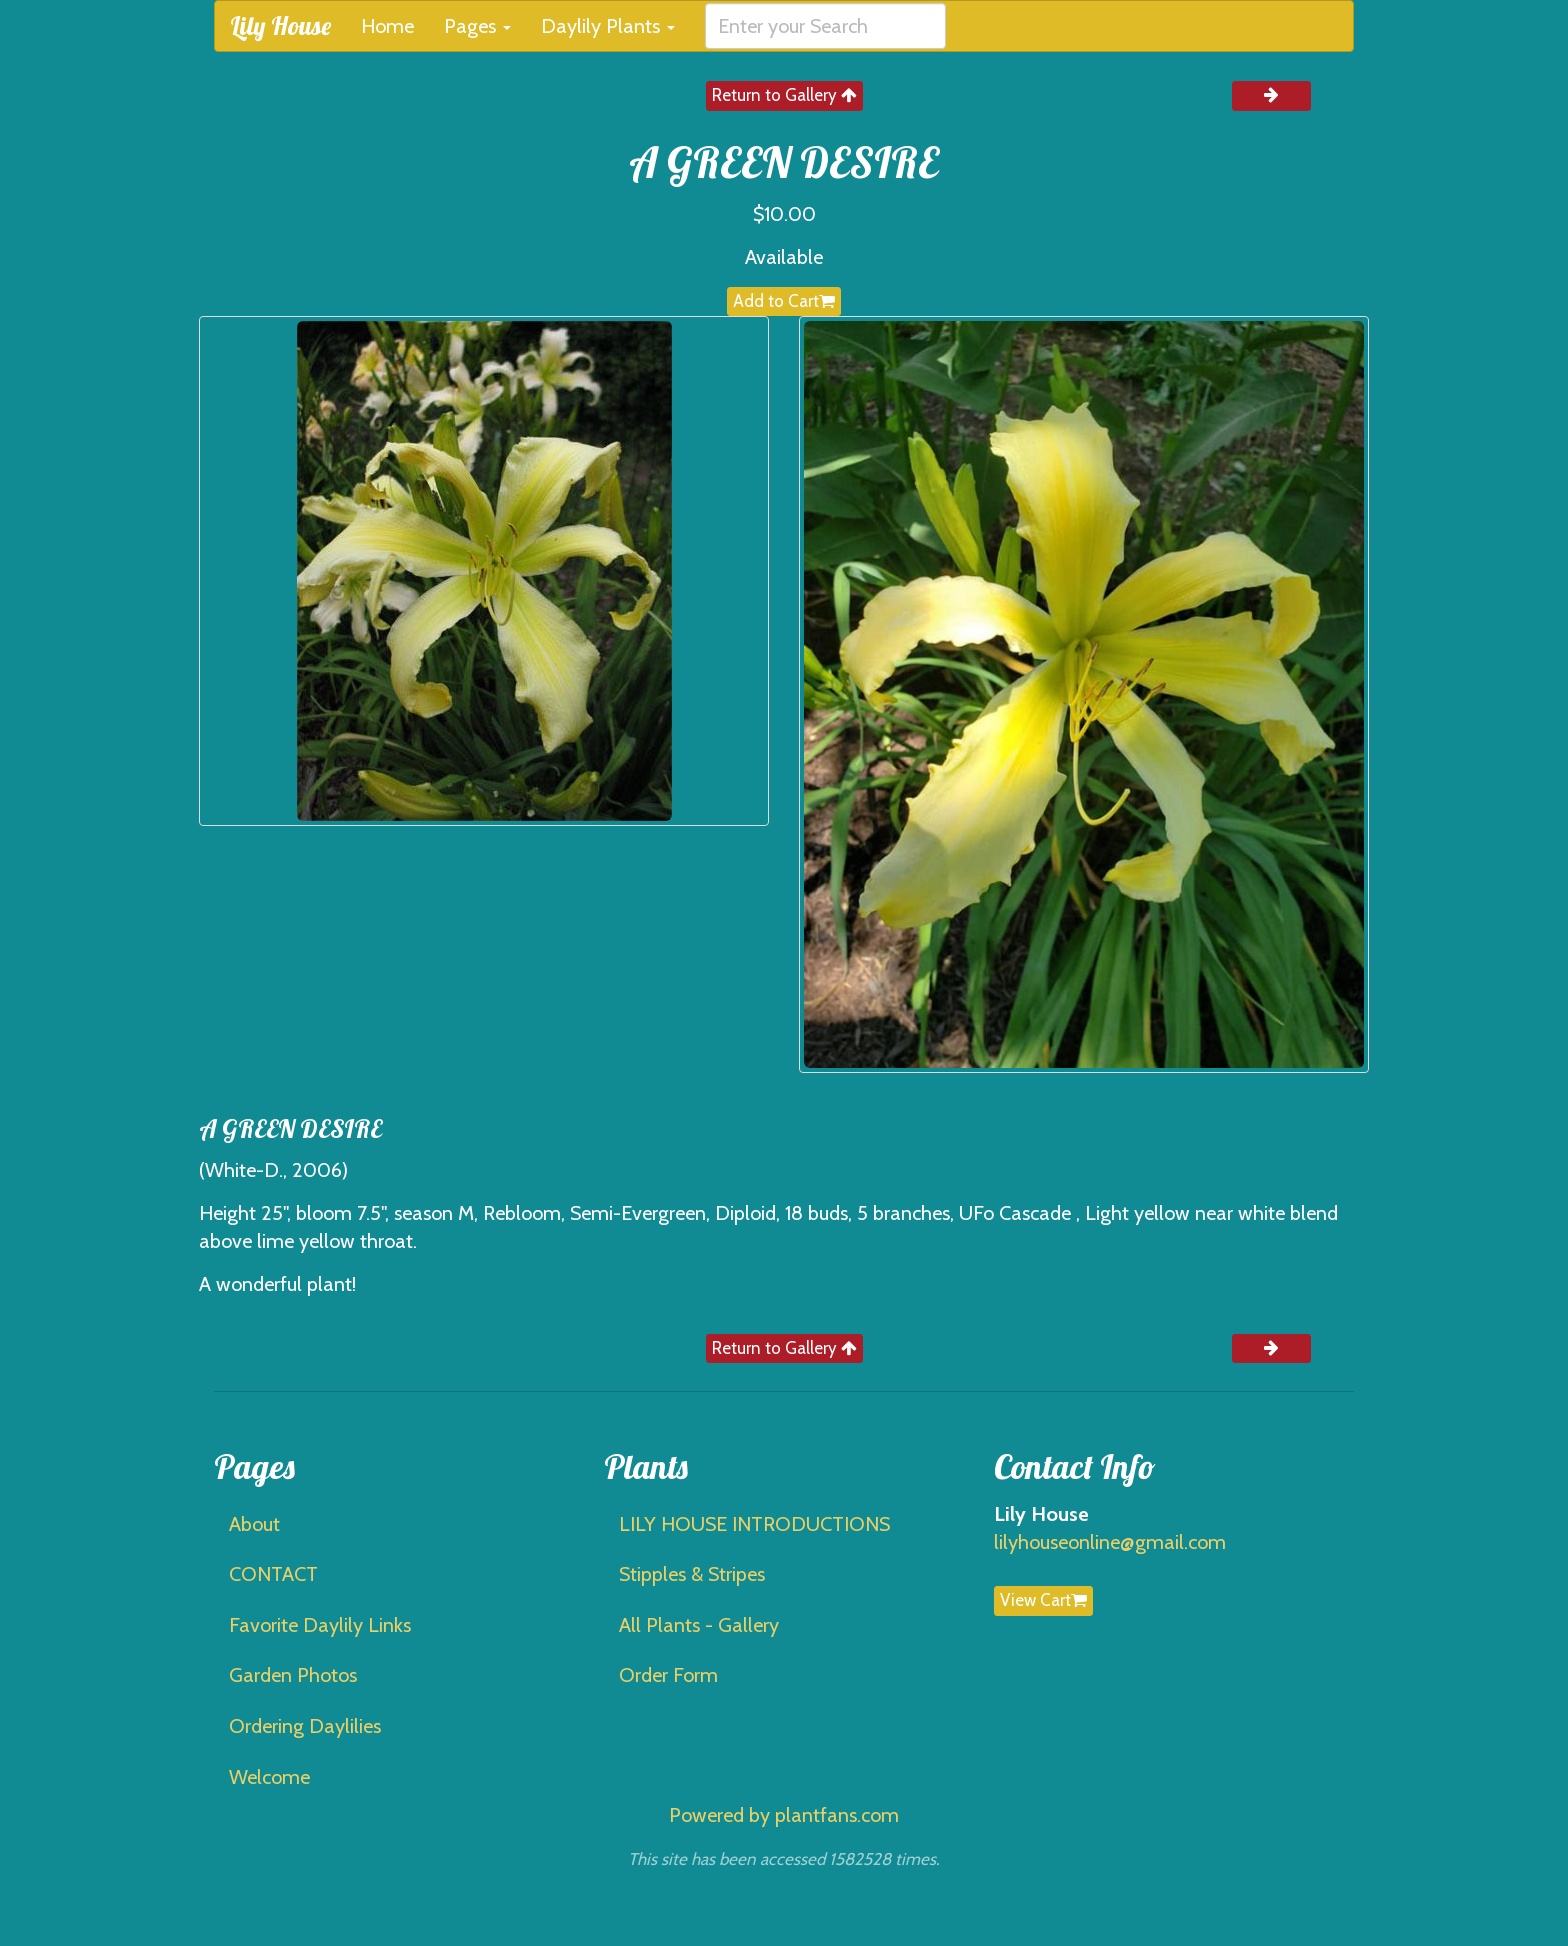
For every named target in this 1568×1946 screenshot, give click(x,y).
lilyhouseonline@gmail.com (1110, 1542)
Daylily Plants (608, 26)
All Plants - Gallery (699, 1625)
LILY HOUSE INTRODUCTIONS (754, 1524)
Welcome (269, 1777)
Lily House (280, 25)
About (254, 1524)
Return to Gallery (784, 95)
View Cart (1043, 1600)
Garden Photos (293, 1675)
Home (387, 26)
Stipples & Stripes (692, 1574)
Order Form (668, 1675)
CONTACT (273, 1574)
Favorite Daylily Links (320, 1625)
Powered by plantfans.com (784, 1815)
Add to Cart (784, 301)
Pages (477, 26)
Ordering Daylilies (305, 1726)
